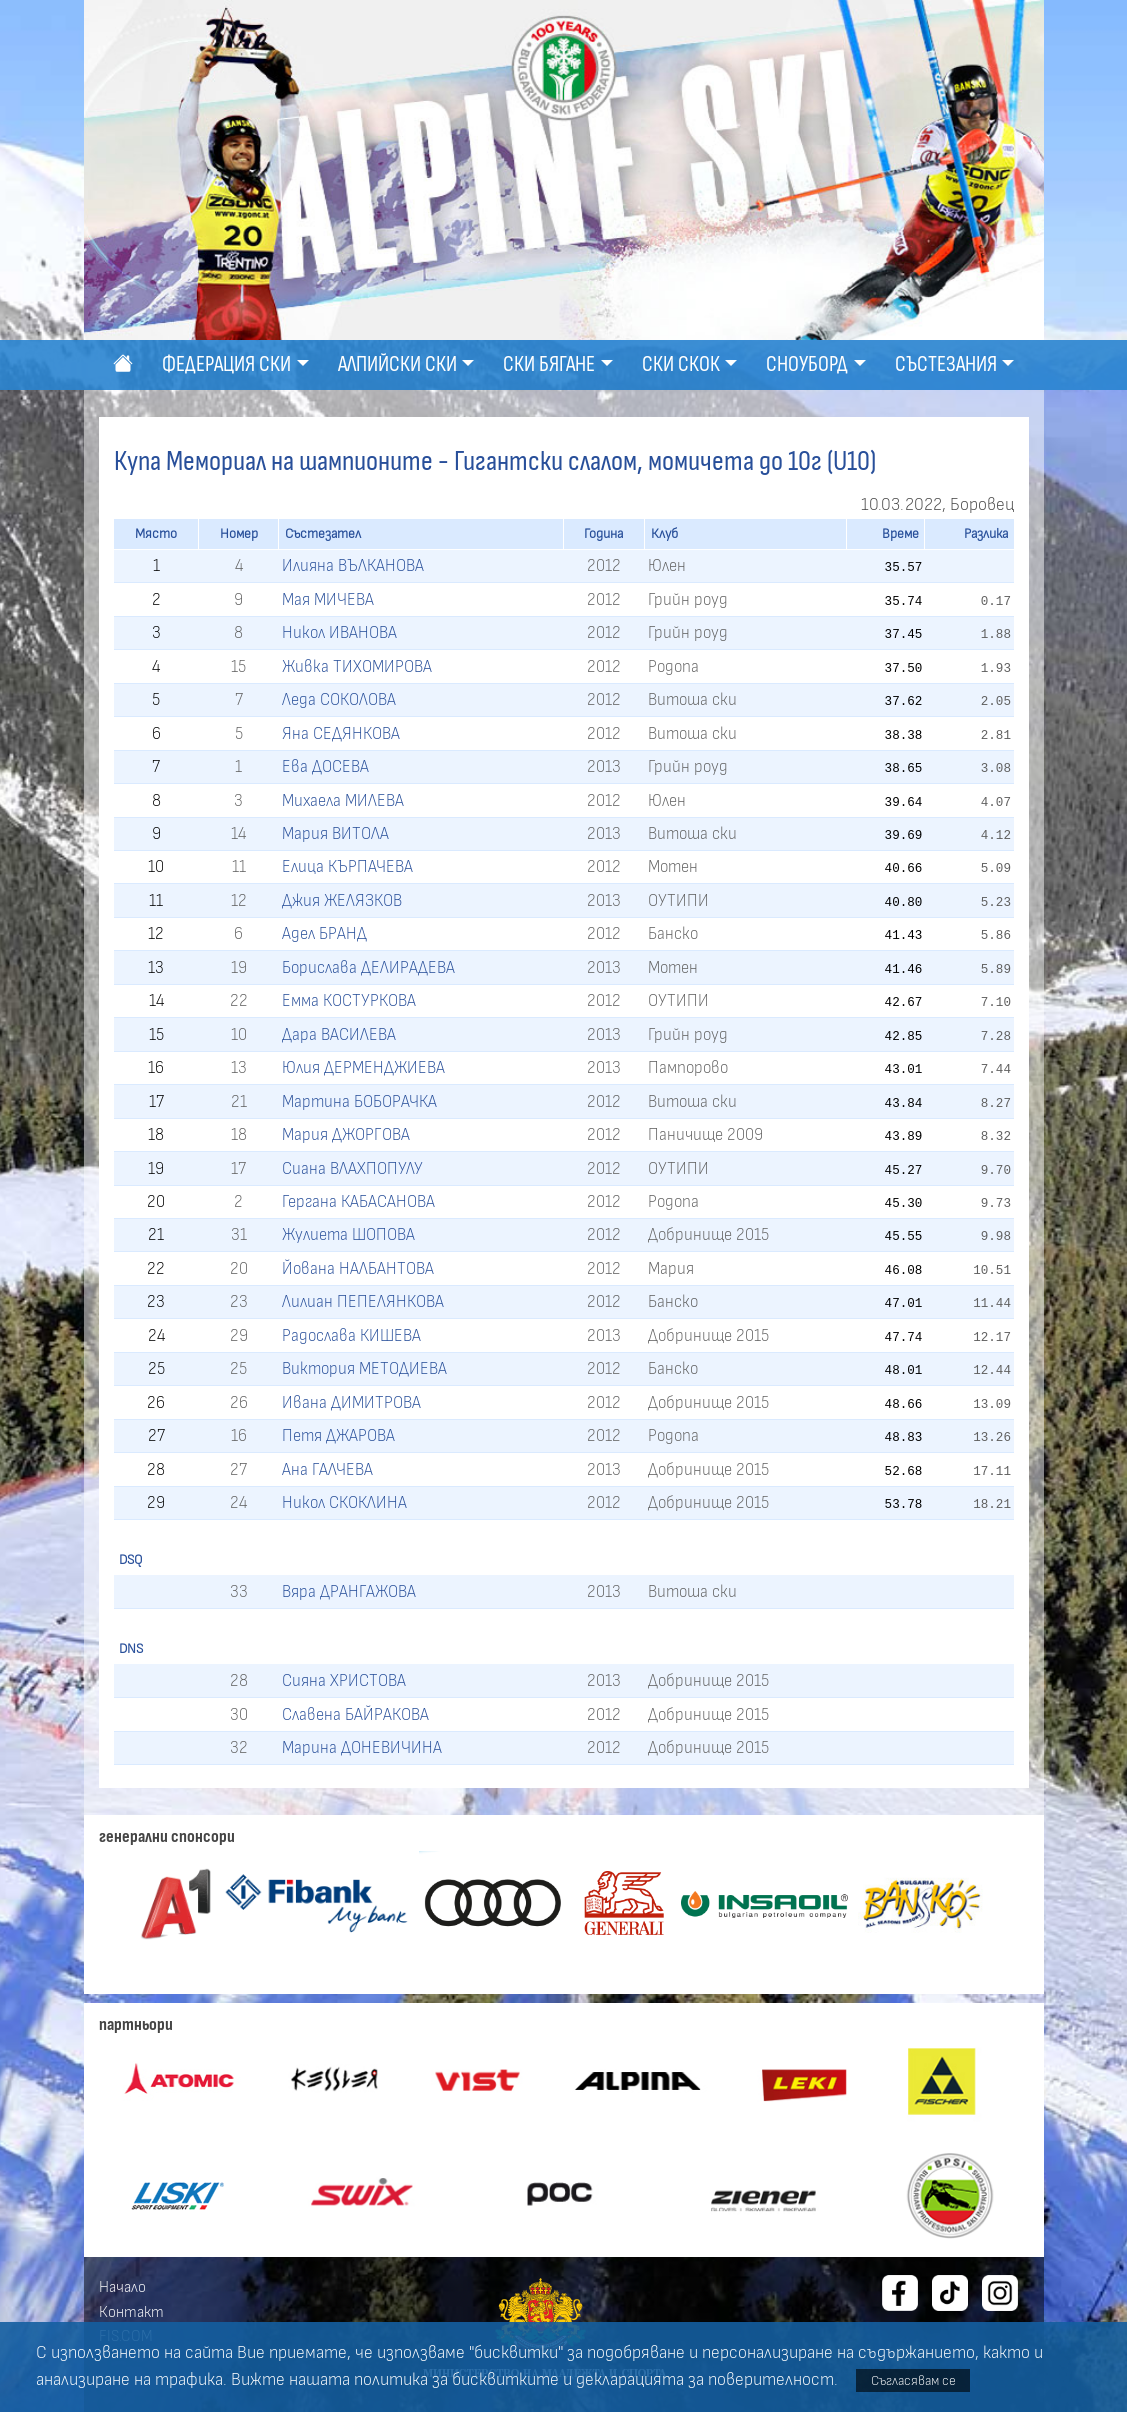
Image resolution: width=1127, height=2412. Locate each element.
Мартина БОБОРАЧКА (359, 1101)
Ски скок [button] (681, 364)
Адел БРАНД (324, 933)
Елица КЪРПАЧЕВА (347, 866)
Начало (122, 2287)
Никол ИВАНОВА (339, 632)
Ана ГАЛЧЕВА (327, 1469)
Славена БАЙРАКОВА (355, 1714)
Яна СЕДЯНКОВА (341, 733)
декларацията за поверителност (705, 2380)
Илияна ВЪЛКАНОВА (353, 565)
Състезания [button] (946, 364)
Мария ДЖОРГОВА (346, 1134)
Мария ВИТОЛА (335, 833)
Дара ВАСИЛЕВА (339, 1034)
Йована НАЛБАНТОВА (358, 1268)
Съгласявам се (913, 2380)
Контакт (131, 2312)
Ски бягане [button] (549, 364)
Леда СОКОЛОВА (339, 699)
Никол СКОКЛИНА (344, 1502)
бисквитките (505, 2380)
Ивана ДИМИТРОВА (351, 1402)
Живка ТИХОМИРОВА (357, 666)
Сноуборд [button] (807, 364)
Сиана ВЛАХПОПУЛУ (352, 1168)
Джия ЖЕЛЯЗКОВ (342, 900)
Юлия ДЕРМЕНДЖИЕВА (363, 1067)
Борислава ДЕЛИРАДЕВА (368, 967)
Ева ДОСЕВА (325, 766)
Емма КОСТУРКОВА (349, 1000)
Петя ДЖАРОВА (338, 1435)
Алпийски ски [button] (397, 364)
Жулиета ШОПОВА (348, 1234)
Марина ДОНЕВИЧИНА (362, 1747)
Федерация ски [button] (226, 364)
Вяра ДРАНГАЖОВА (349, 1591)
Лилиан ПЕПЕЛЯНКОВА (363, 1301)
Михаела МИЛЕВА (343, 800)
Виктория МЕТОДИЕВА (364, 1368)
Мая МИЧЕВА (328, 599)
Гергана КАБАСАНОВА (358, 1201)
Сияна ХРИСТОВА (344, 1680)
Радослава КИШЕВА (351, 1335)
